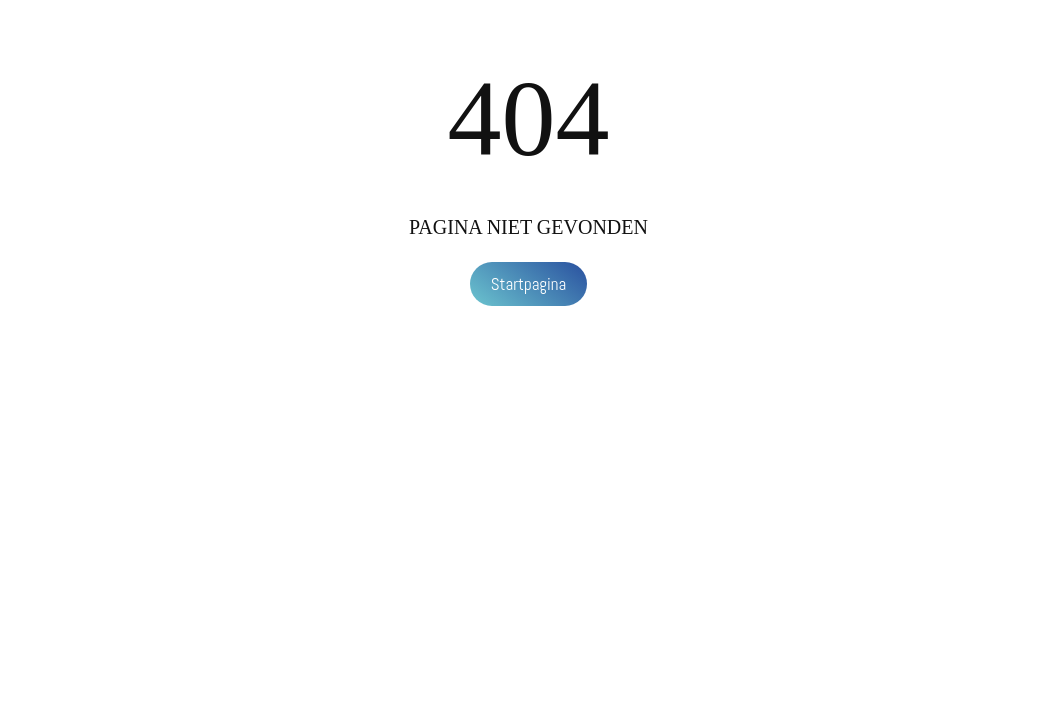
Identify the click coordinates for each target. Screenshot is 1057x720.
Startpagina (529, 284)
